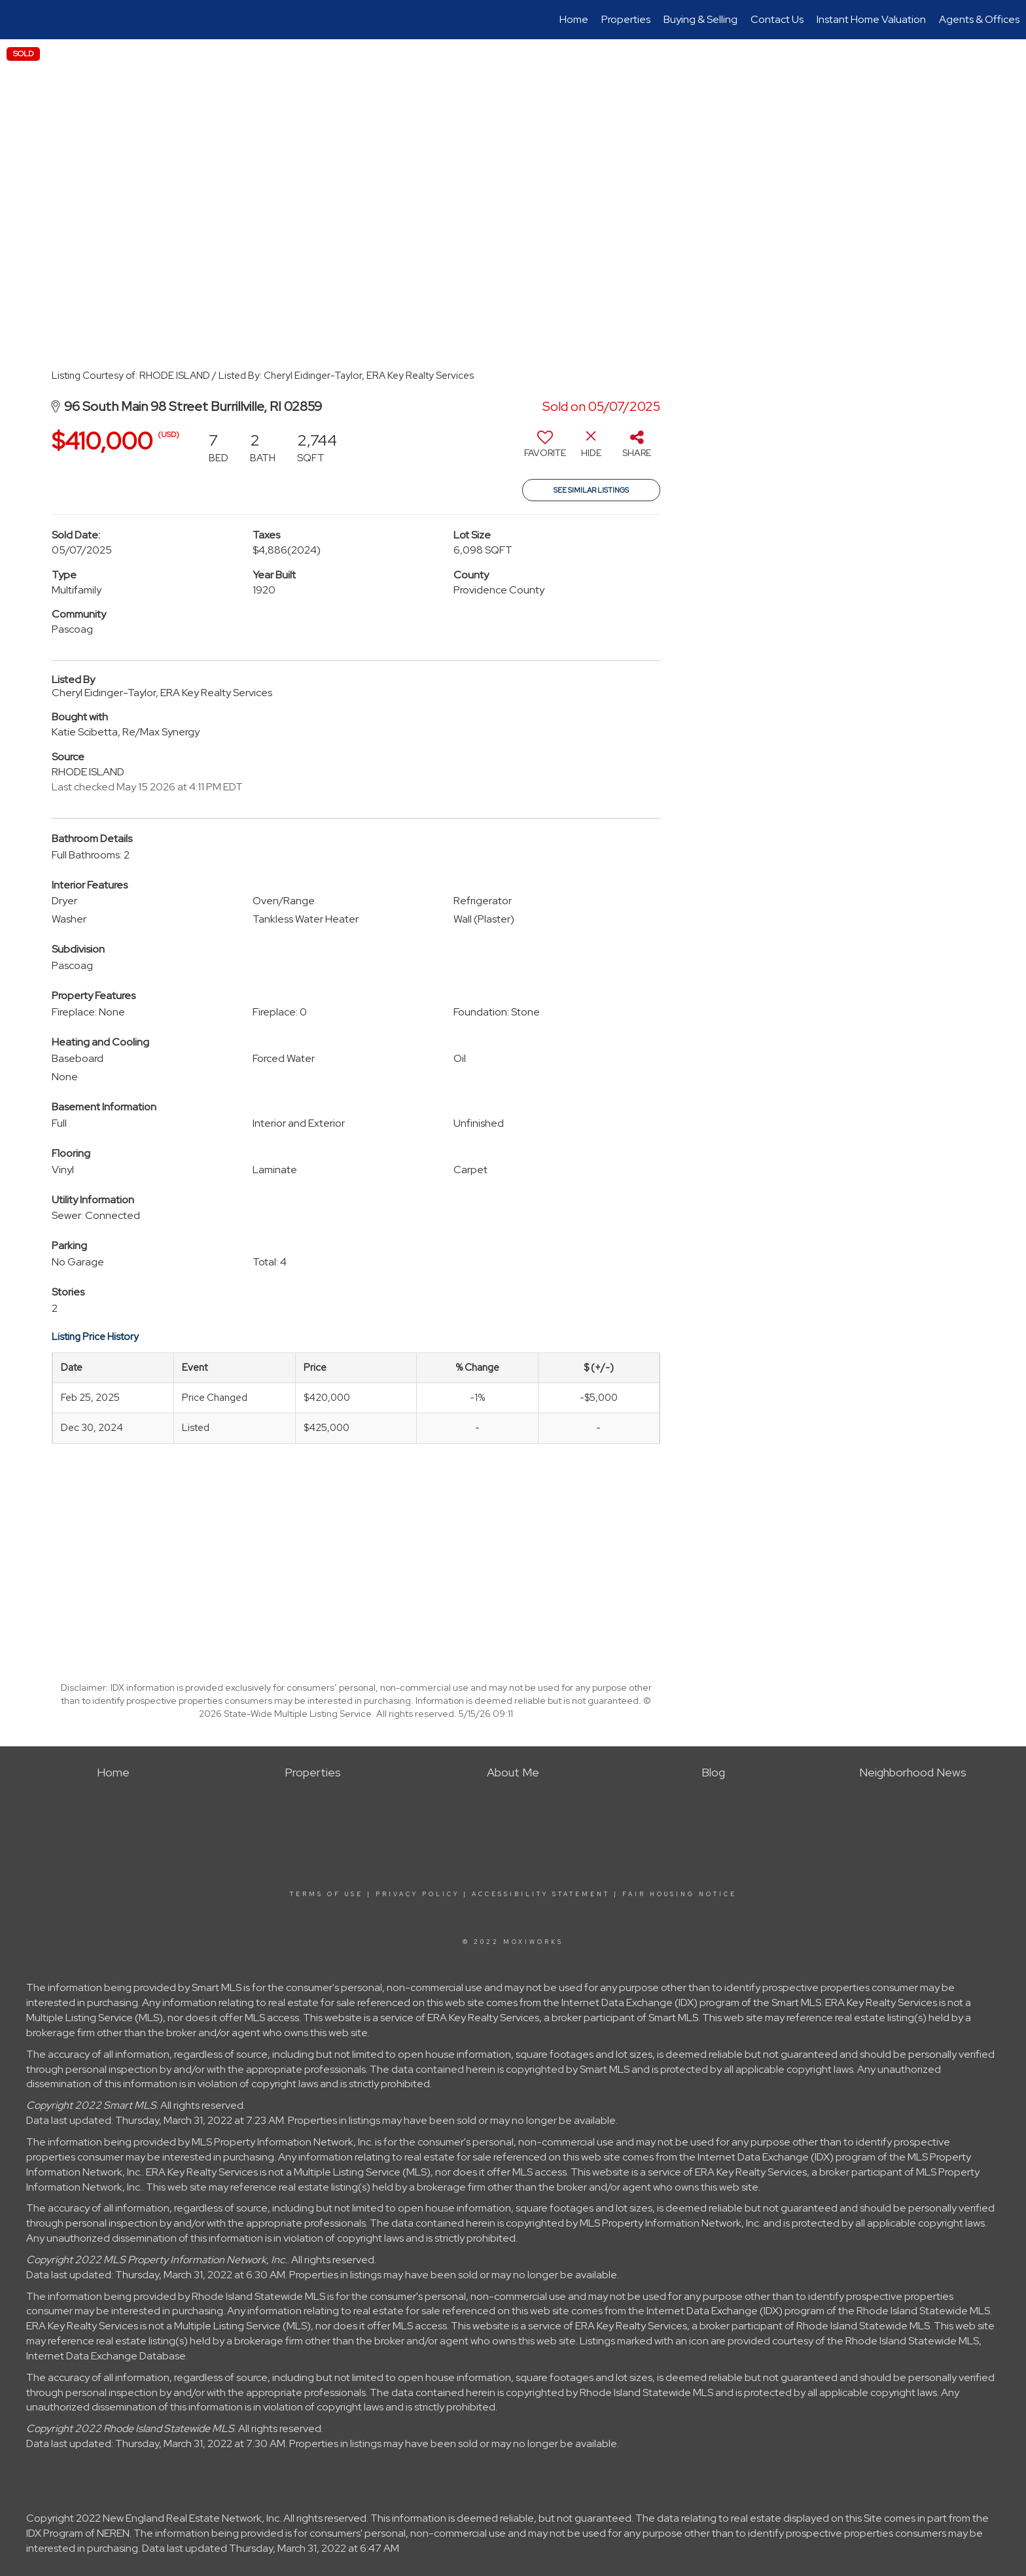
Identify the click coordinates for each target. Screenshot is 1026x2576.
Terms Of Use (326, 1894)
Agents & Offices (979, 19)
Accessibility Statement (541, 1894)
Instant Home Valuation (871, 19)
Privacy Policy (417, 1894)
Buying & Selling (700, 19)
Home (573, 19)
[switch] (545, 448)
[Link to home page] (17, 19)
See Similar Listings (591, 490)
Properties (625, 19)
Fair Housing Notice (679, 1894)
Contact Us (777, 19)
